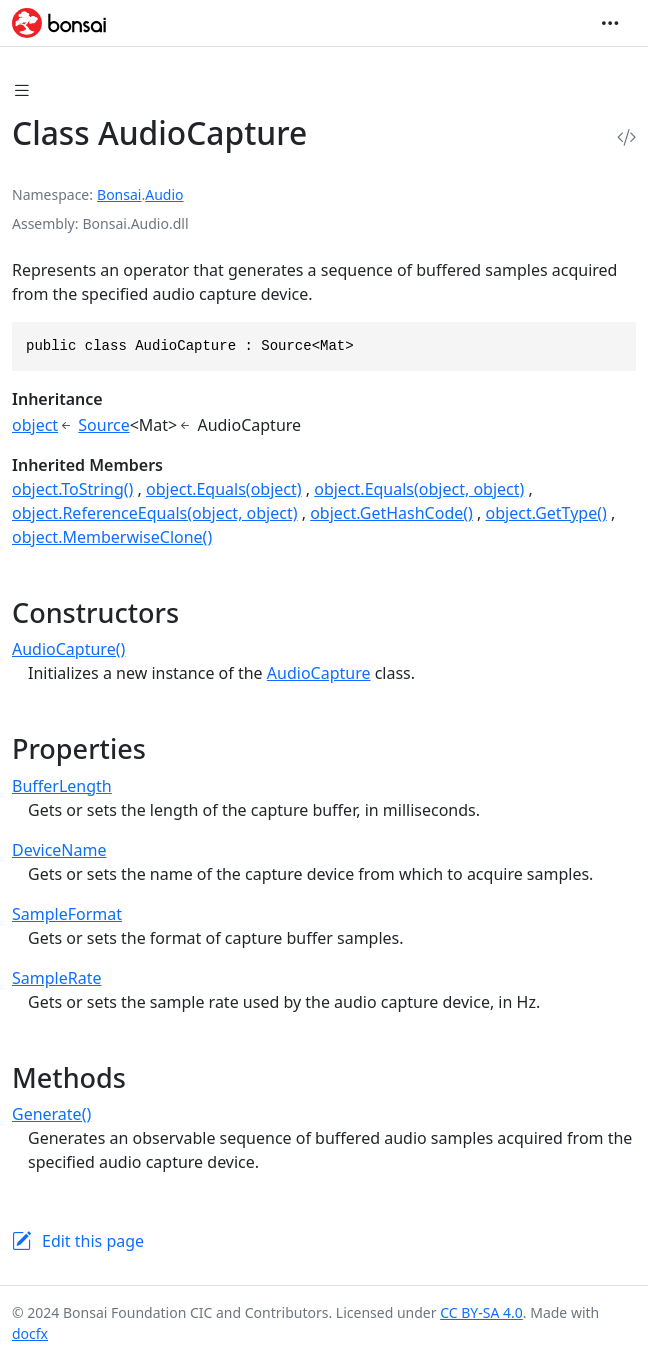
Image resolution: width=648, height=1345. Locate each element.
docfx (30, 1333)
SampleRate (56, 978)
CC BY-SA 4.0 (481, 1312)
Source (103, 425)
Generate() (51, 1114)
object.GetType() (546, 513)
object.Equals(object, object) (419, 489)
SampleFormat (67, 914)
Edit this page (93, 1241)
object (35, 425)
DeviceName (59, 850)
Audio (164, 194)
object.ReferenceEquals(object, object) (155, 513)
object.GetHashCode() (391, 513)
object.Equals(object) (224, 489)
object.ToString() (72, 489)
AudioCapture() (68, 649)
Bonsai (119, 194)
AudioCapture (319, 673)
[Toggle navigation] (610, 23)
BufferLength (62, 786)
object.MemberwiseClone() (112, 537)
